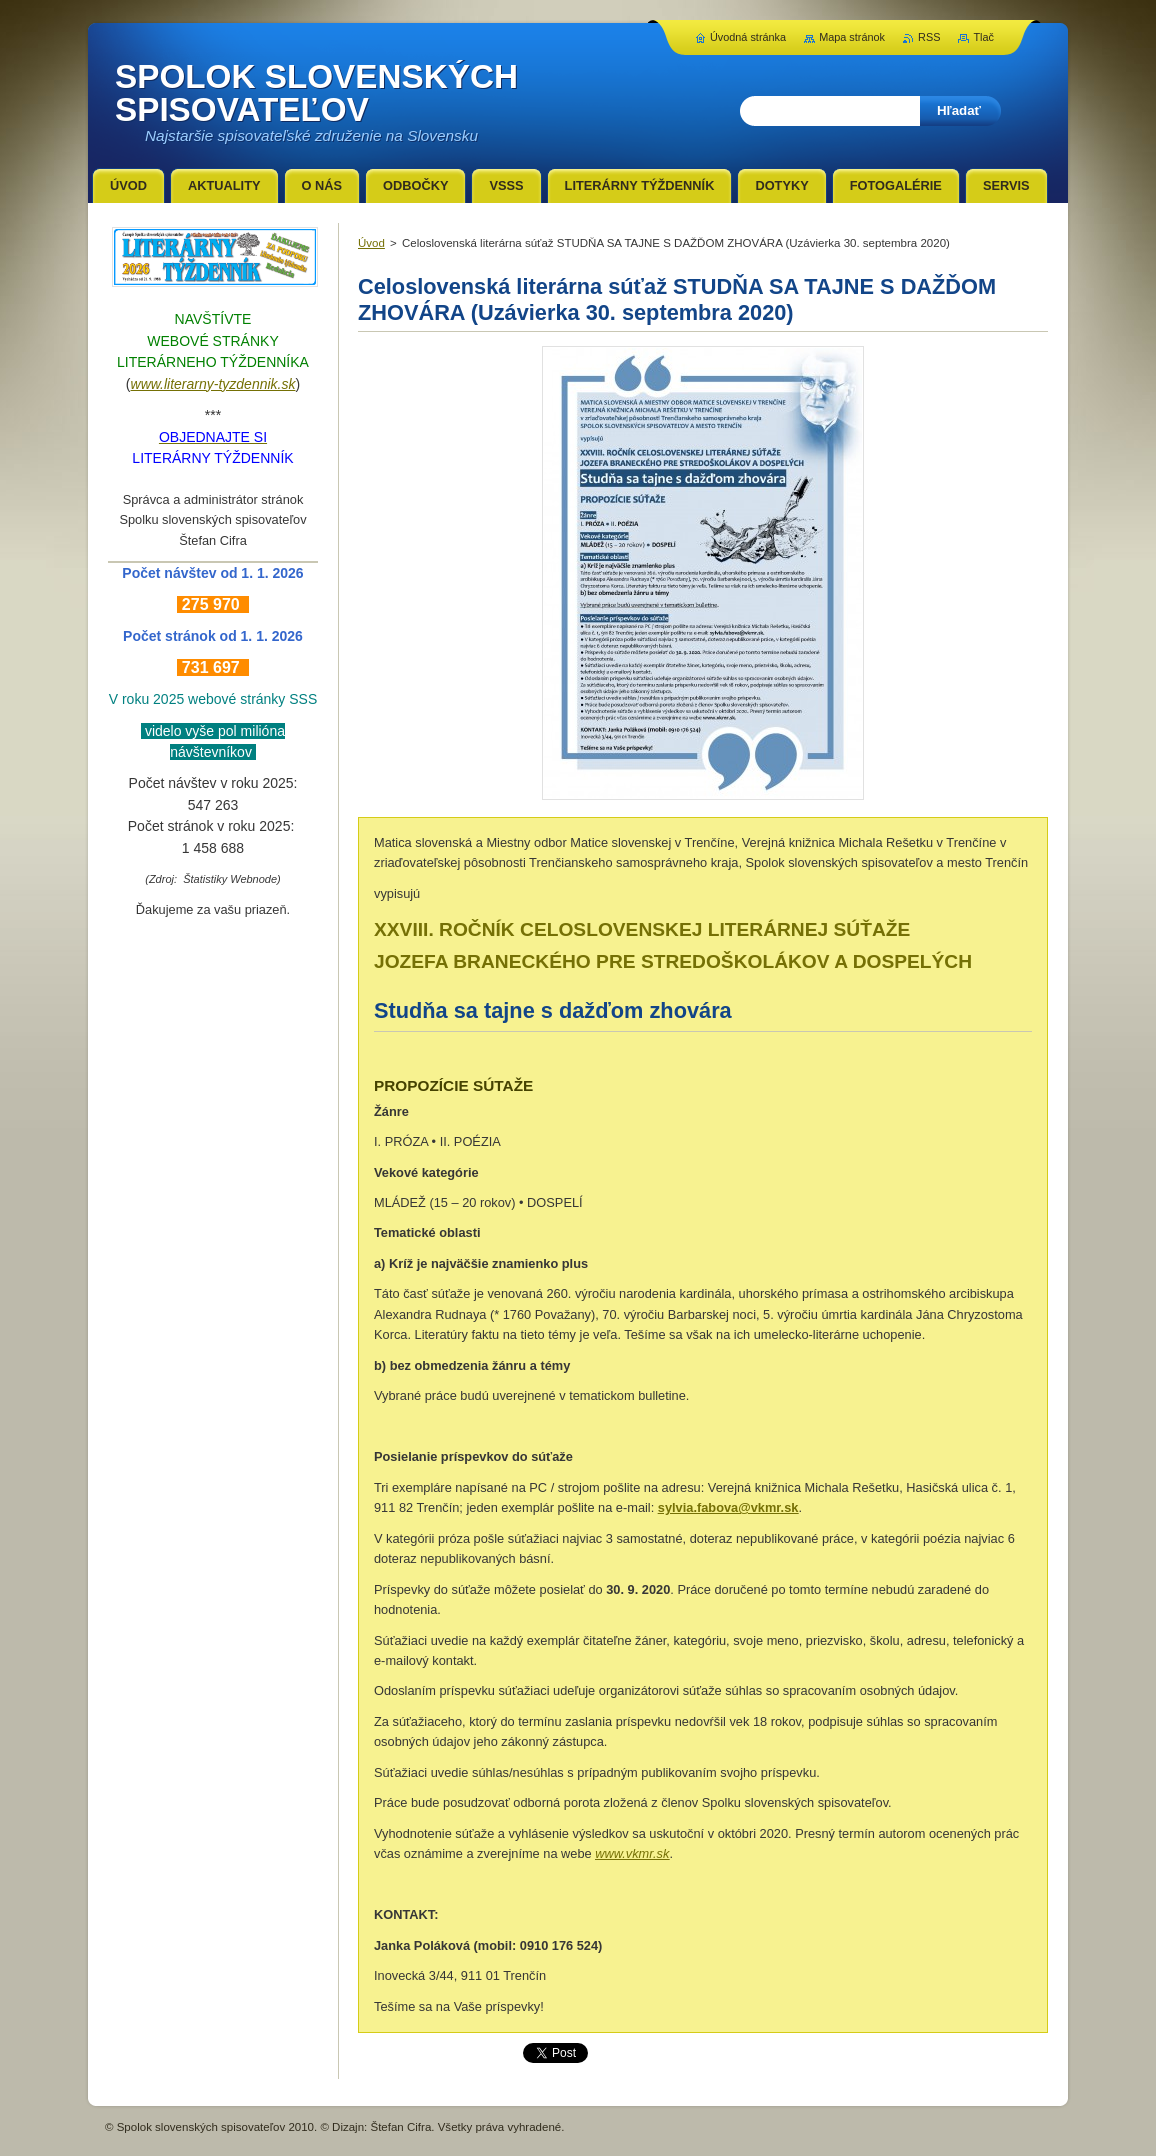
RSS (929, 37)
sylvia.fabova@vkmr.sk (728, 1507)
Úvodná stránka (748, 37)
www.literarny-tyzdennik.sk (213, 384)
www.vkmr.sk (632, 1853)
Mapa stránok (852, 37)
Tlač (983, 37)
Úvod (371, 243)
